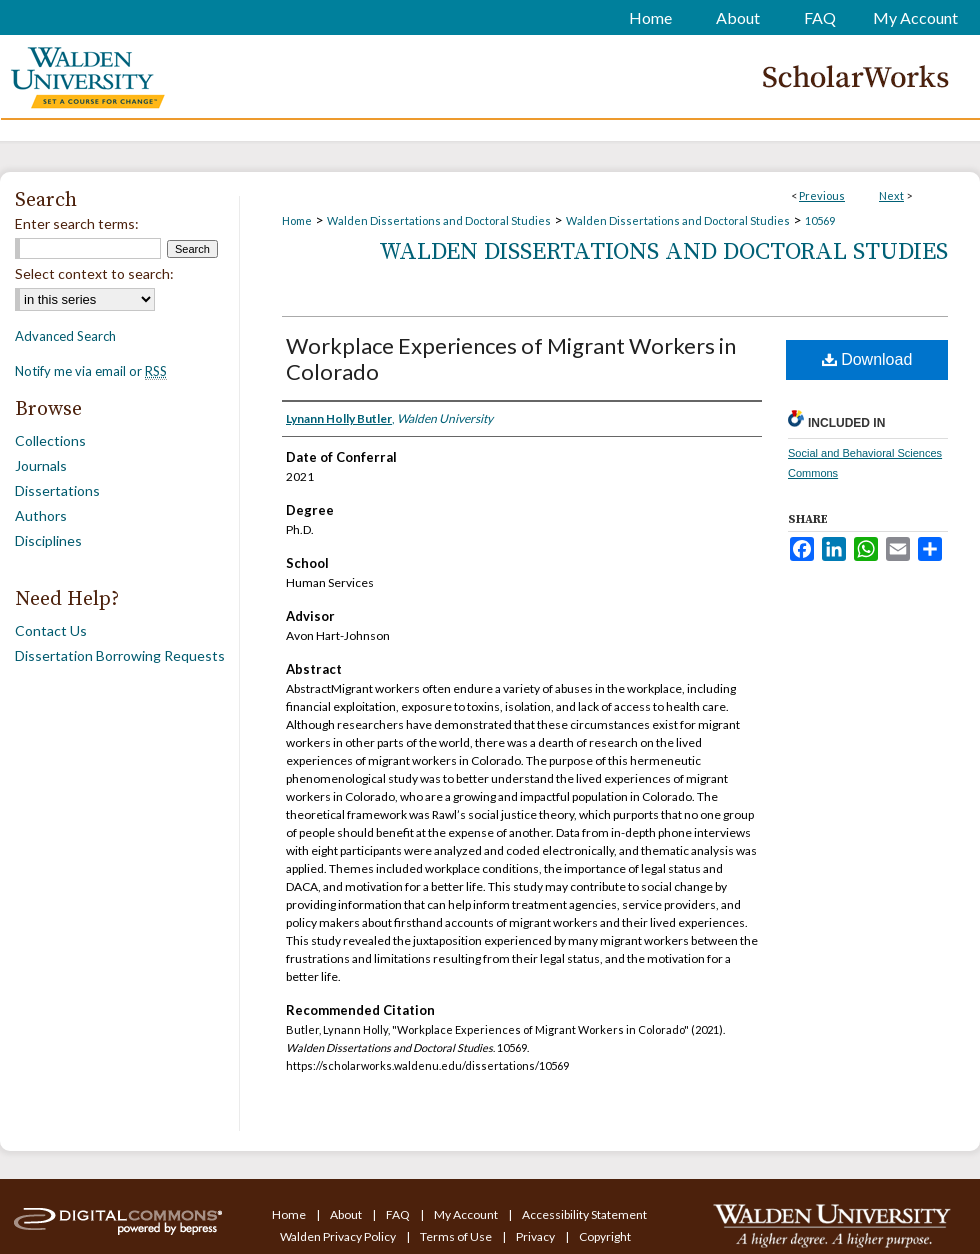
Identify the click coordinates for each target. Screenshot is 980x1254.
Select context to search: (94, 273)
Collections (50, 440)
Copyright (605, 1236)
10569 (820, 220)
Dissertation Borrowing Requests (120, 655)
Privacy (536, 1236)
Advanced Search (65, 336)
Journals (41, 465)
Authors (41, 515)
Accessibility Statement (584, 1214)
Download (867, 359)
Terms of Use (457, 1236)
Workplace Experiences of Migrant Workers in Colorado (511, 358)
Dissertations (57, 490)
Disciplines (48, 540)
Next (891, 195)
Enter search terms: (77, 223)
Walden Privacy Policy (339, 1236)
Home (297, 220)
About (347, 1214)
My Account (467, 1214)
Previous (822, 195)
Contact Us (51, 630)
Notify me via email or (91, 371)
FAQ (399, 1214)
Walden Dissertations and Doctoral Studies (439, 220)
